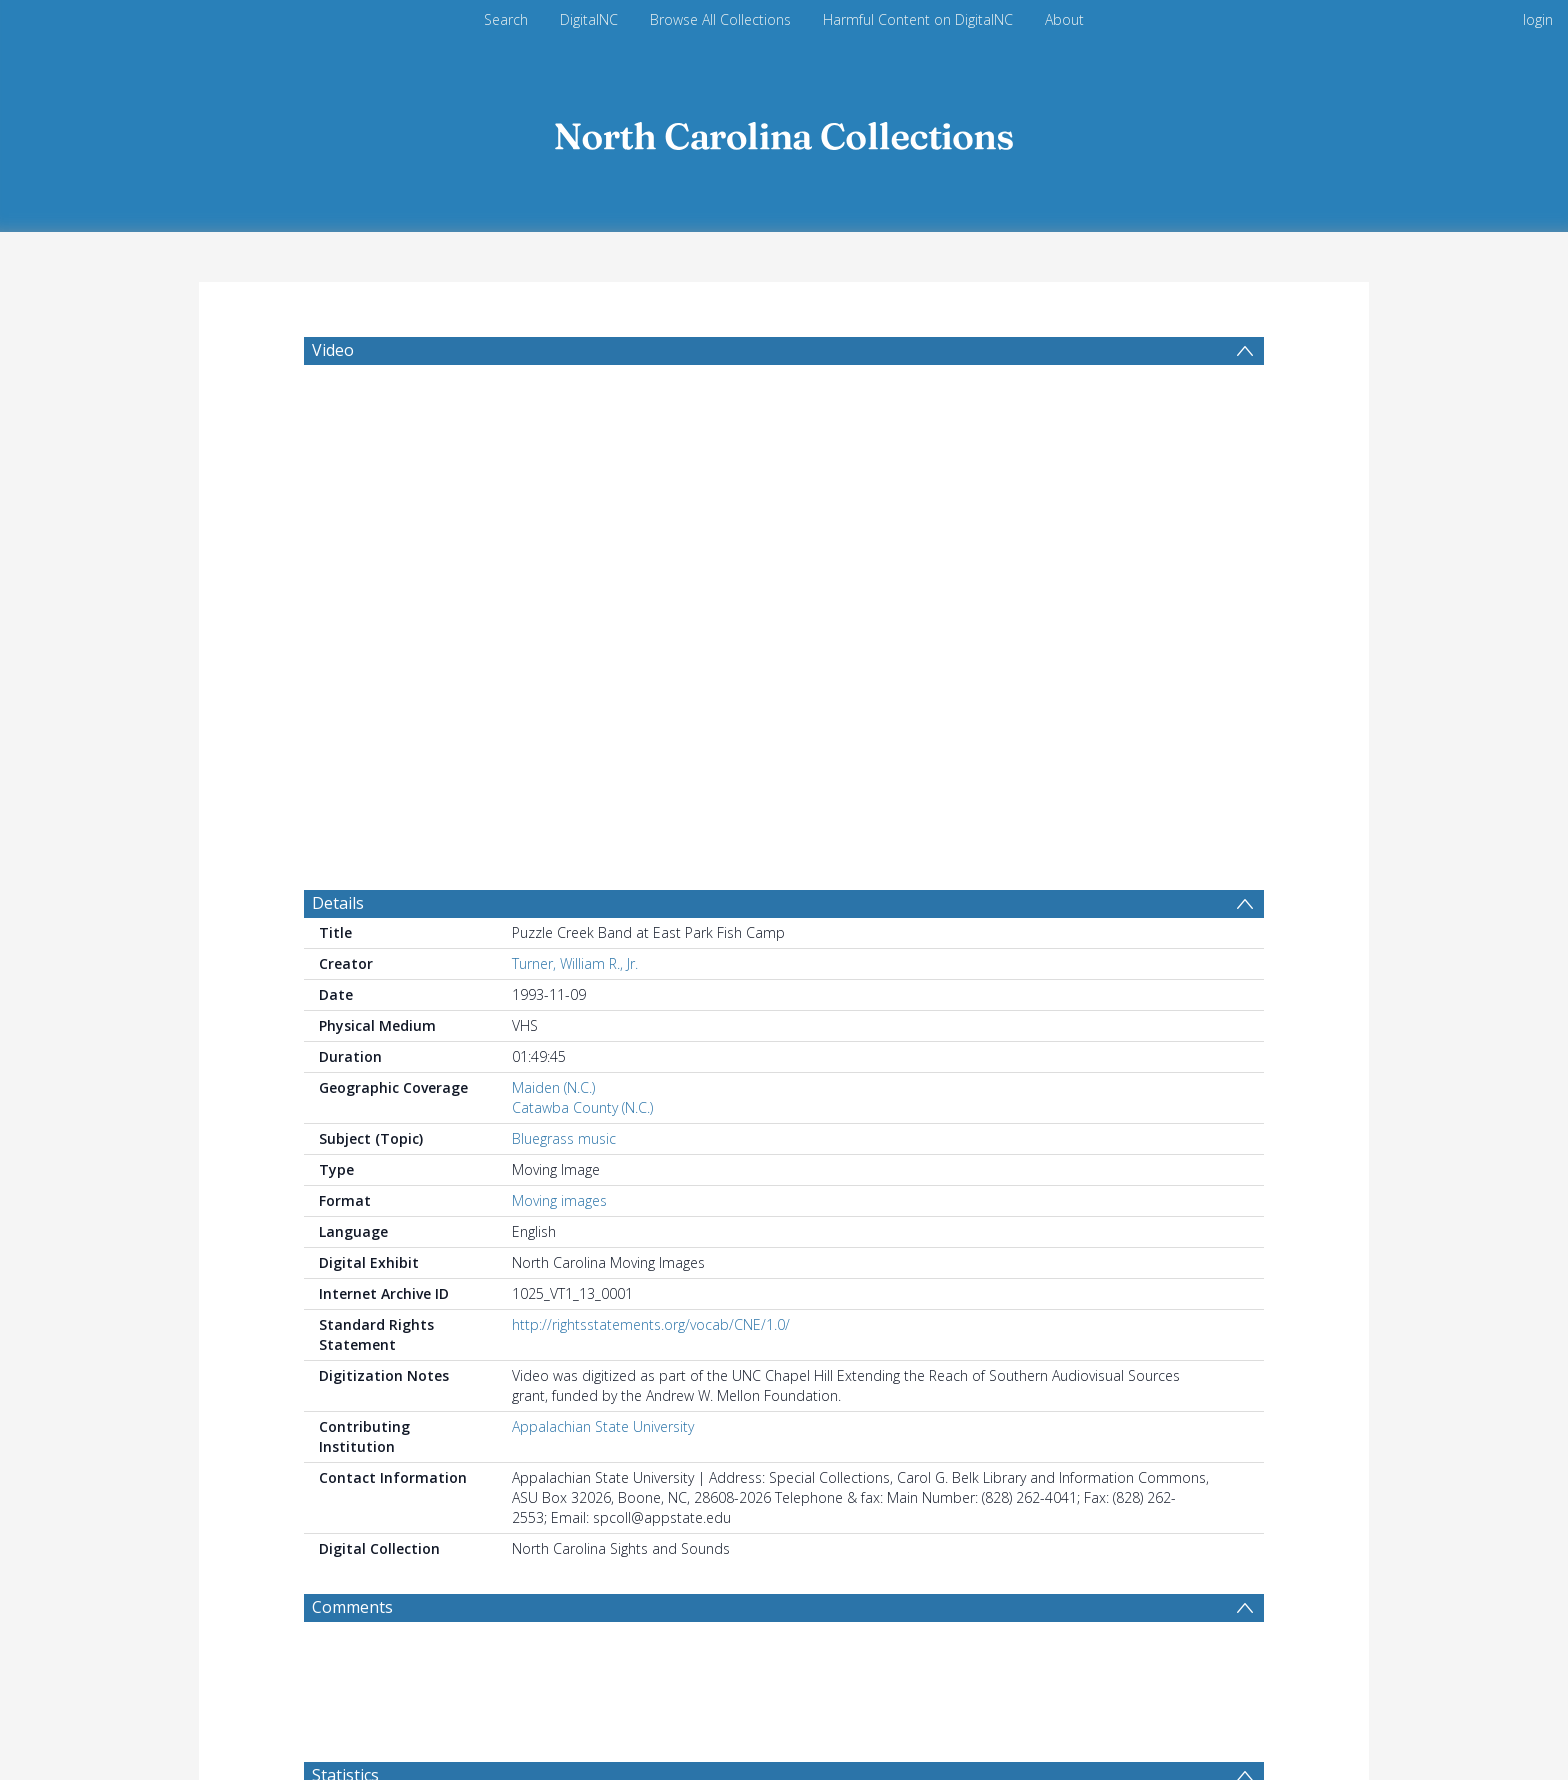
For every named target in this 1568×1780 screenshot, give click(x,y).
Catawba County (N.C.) (582, 612)
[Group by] (415, 1327)
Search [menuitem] (506, 19)
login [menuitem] (1538, 19)
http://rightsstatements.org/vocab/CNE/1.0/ (651, 829)
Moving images (559, 705)
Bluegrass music (564, 643)
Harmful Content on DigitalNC (918, 19)
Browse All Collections (720, 19)
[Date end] (755, 1327)
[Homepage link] (784, 131)
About (1064, 19)
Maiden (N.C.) (553, 592)
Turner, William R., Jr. (575, 468)
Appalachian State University (603, 931)
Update (983, 1326)
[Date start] (602, 1327)
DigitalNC (589, 19)
